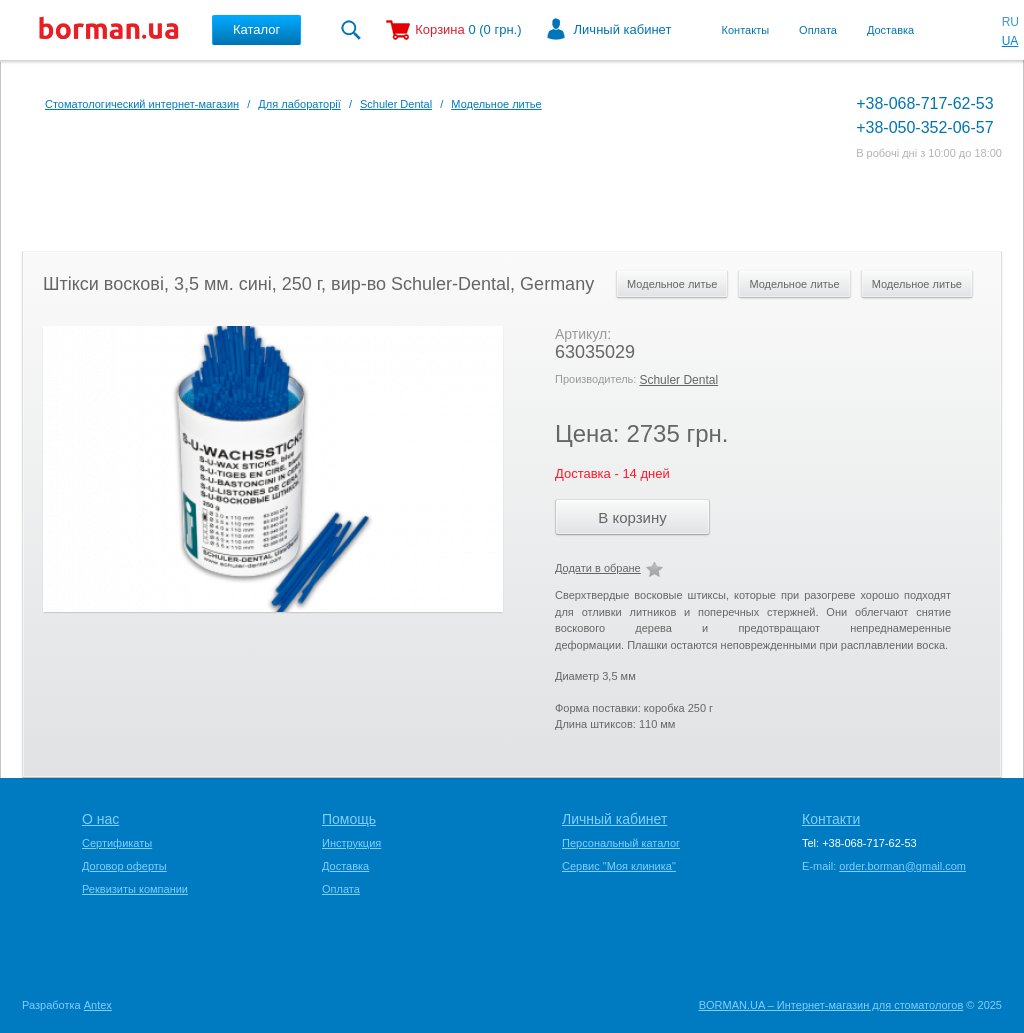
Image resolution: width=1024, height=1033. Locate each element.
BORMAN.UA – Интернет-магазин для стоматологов (831, 1005)
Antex (98, 1005)
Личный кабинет (623, 29)
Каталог (256, 29)
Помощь (349, 819)
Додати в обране (598, 568)
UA (1010, 41)
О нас (100, 819)
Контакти (831, 819)
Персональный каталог (621, 843)
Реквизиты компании (135, 889)
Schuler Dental (396, 104)
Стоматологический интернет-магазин (142, 104)
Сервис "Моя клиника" (619, 866)
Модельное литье (496, 104)
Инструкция (351, 843)
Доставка (890, 30)
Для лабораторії (299, 104)
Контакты (746, 30)
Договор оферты (124, 866)
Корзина (440, 29)
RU (1010, 22)
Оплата (818, 30)
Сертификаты (117, 843)
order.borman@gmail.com (902, 866)
